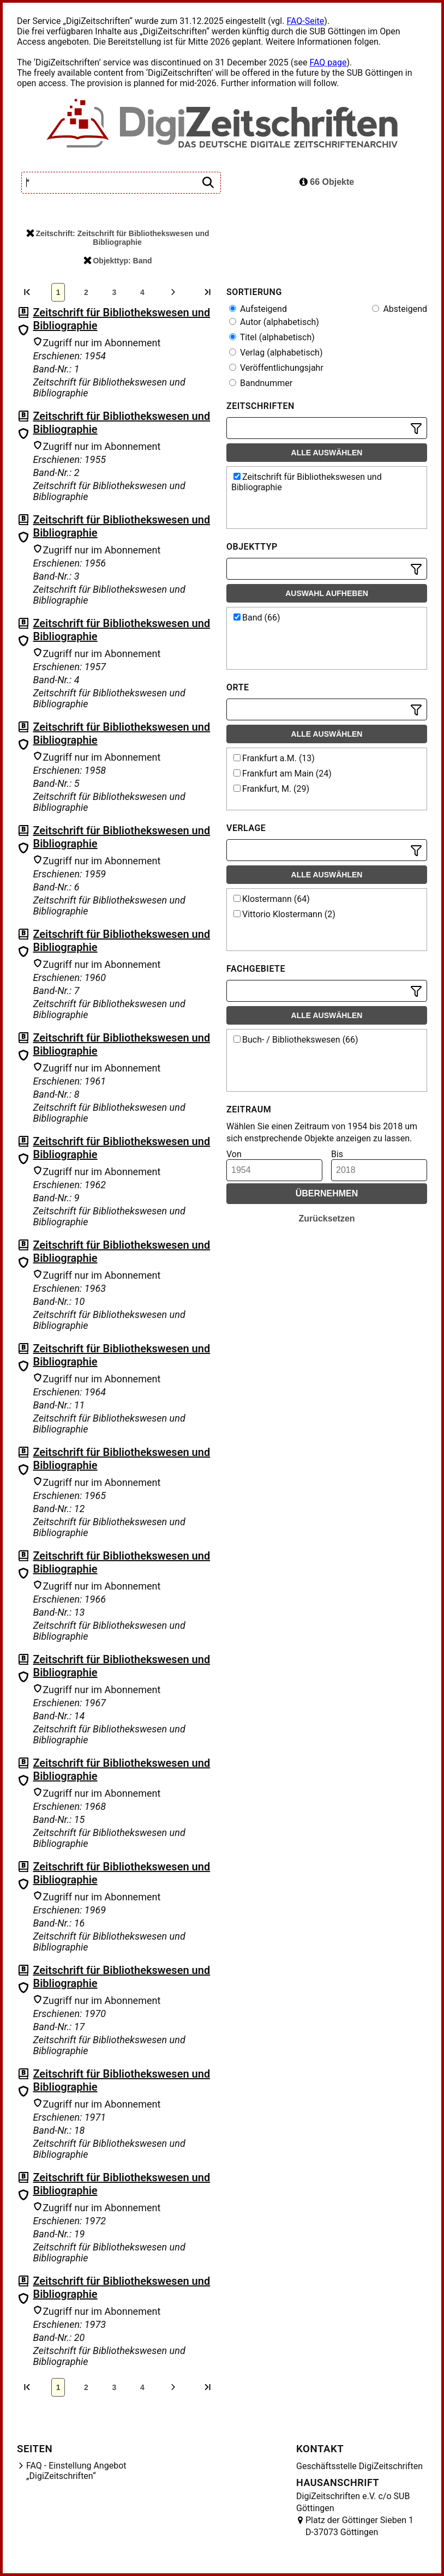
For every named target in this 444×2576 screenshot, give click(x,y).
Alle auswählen (327, 452)
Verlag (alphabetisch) (275, 352)
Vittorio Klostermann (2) (284, 914)
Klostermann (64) (271, 899)
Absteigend (399, 309)
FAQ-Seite (305, 21)
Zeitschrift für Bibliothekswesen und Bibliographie (306, 482)
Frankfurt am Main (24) (282, 773)
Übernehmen (327, 1193)
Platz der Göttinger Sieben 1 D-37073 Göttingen (359, 2526)
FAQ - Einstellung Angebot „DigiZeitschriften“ (76, 2470)
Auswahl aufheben (326, 593)
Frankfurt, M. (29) (271, 789)
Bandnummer (260, 383)
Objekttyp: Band (117, 260)
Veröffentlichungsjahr (276, 368)
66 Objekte (326, 181)
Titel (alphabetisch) (272, 337)
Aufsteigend (258, 309)
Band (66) (256, 617)
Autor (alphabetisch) (274, 322)
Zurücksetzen (326, 1218)
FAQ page (327, 62)
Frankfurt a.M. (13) (274, 758)
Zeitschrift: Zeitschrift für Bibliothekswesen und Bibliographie (117, 237)
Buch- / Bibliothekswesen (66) (295, 1039)
